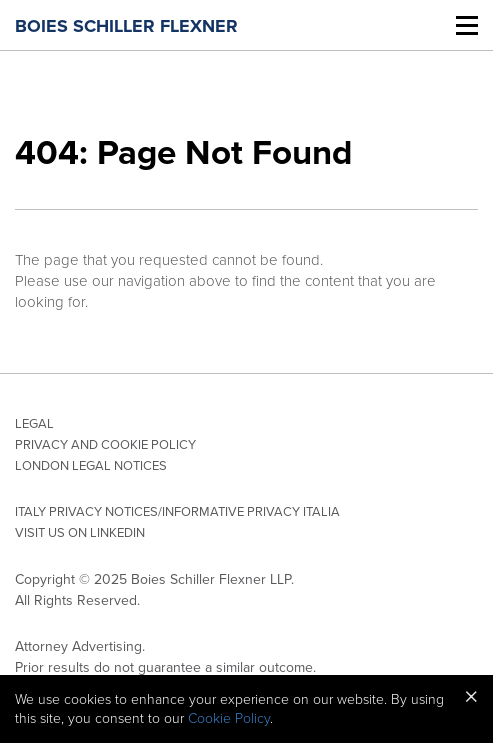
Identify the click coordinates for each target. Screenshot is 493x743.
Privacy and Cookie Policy (105, 445)
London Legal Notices (91, 466)
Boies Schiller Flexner (126, 26)
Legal (34, 424)
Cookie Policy (229, 718)
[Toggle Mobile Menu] (467, 25)
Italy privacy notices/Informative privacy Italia (177, 512)
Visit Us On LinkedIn (80, 533)
